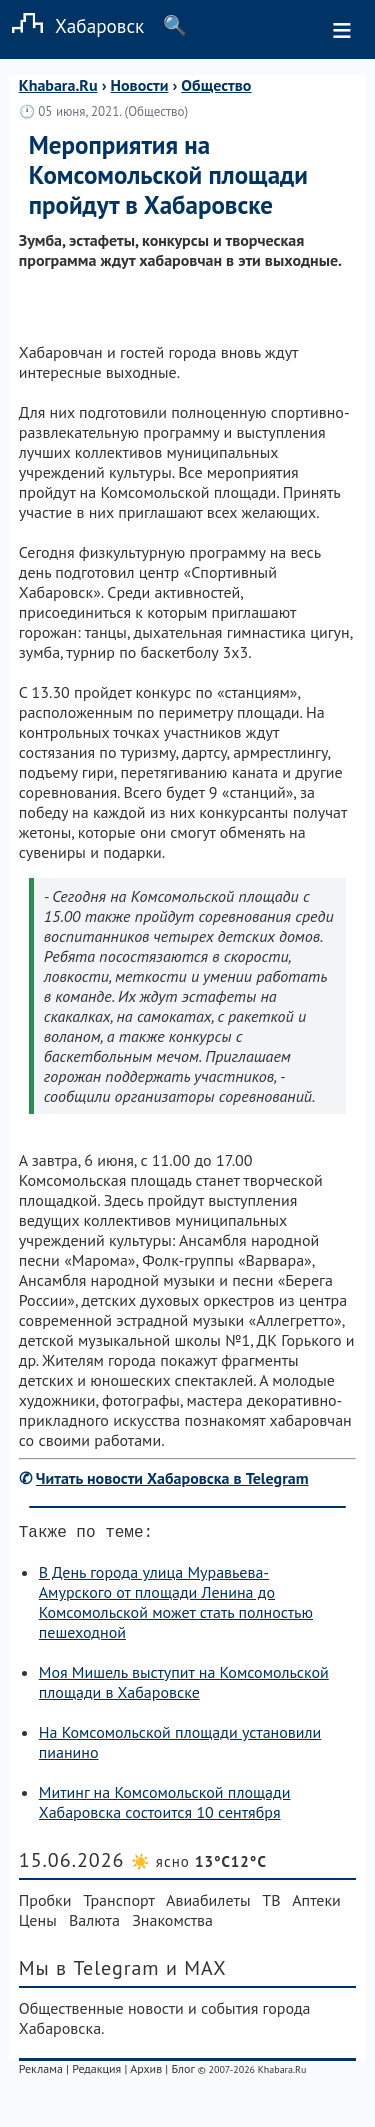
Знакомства (172, 1924)
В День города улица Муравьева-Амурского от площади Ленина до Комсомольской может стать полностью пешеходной (176, 1606)
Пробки (45, 1904)
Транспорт (118, 1904)
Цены (38, 1924)
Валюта (94, 1924)
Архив (146, 2072)
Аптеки (316, 1904)
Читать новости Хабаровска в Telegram (172, 1478)
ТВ (271, 1904)
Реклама (41, 2072)
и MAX (196, 1972)
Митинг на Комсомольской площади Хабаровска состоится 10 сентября (165, 1806)
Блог (182, 2072)
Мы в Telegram (89, 1972)
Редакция (96, 2072)
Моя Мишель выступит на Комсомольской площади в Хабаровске (184, 1686)
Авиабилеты (208, 1904)
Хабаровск (72, 25)
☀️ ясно (199, 1865)
